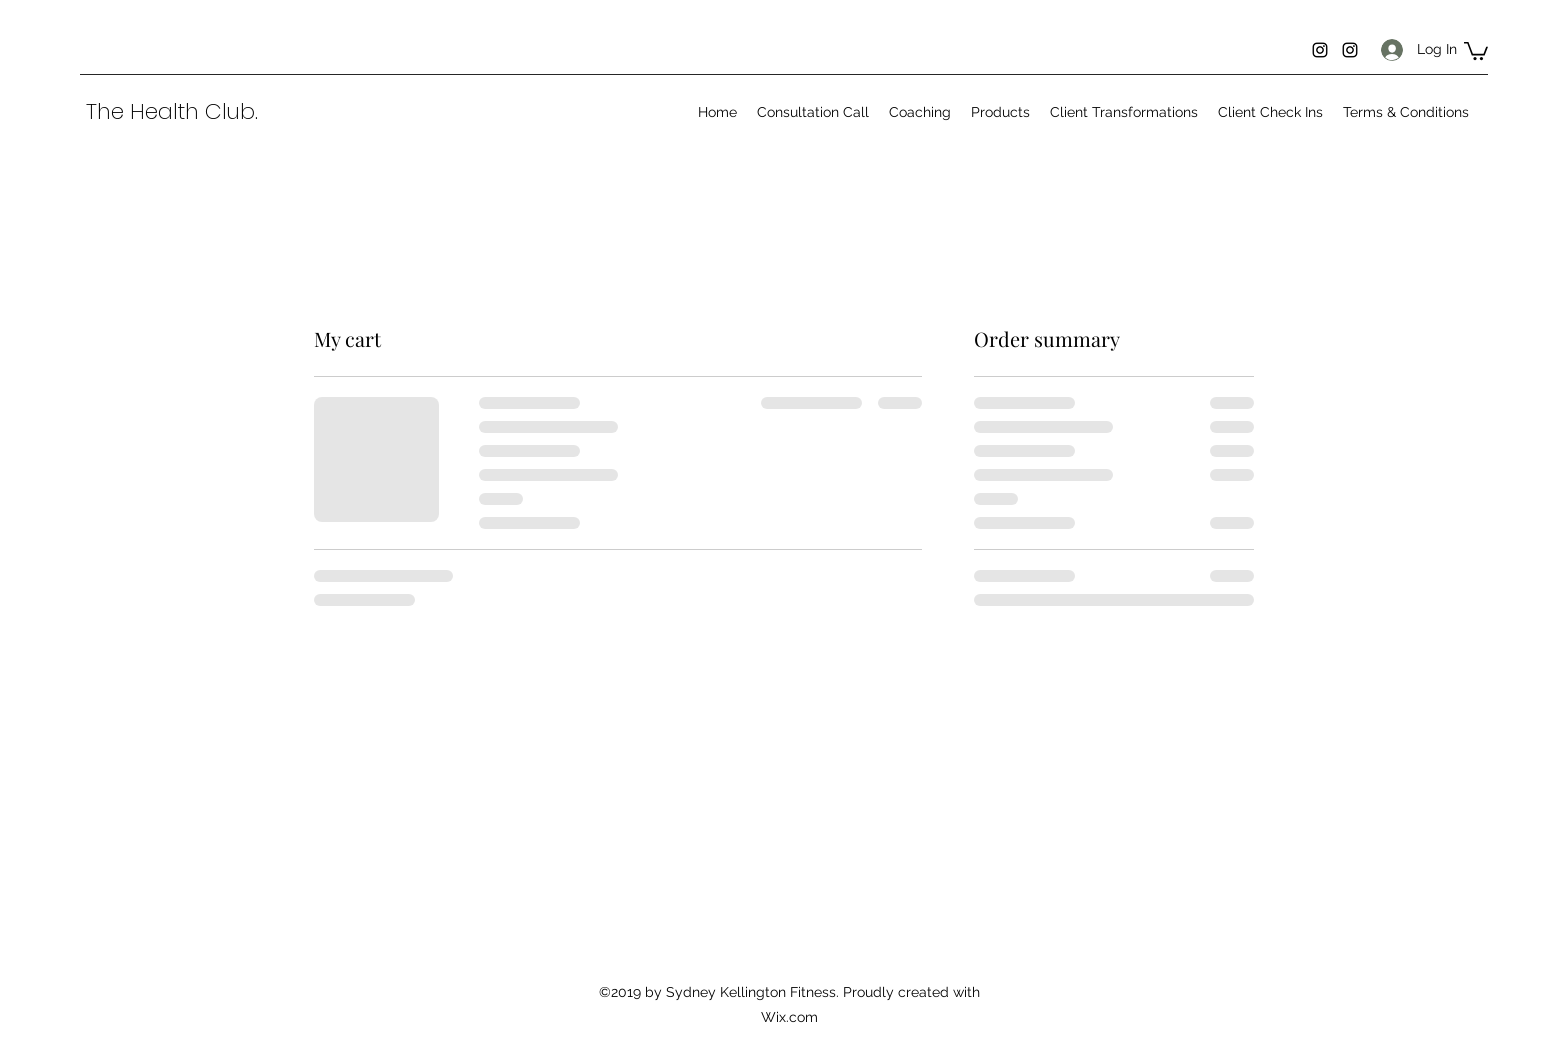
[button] (1476, 50)
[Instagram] (1320, 50)
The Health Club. (172, 111)
